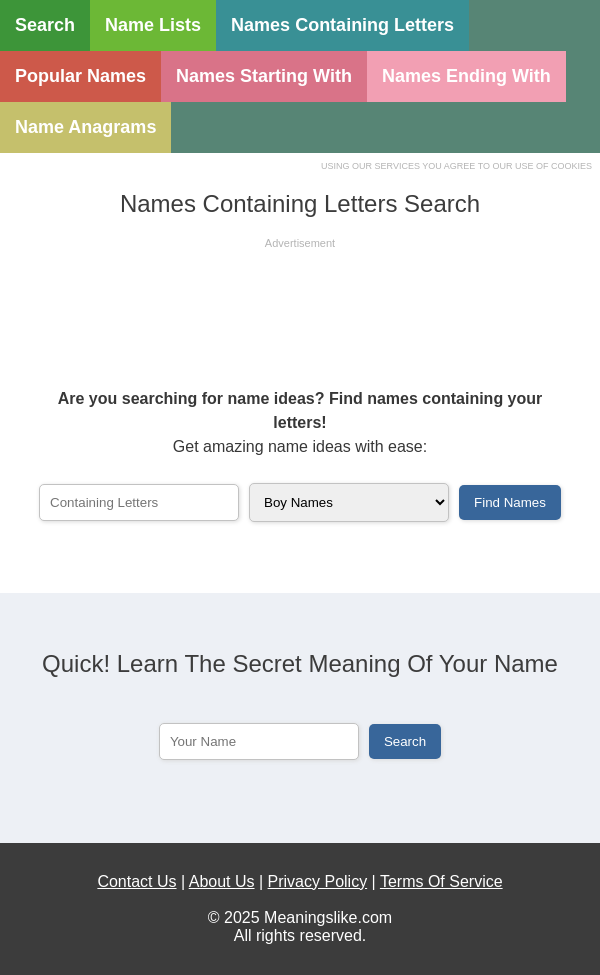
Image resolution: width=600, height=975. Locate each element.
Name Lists (153, 25)
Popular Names (80, 76)
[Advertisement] (300, 302)
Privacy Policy (318, 881)
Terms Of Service (441, 881)
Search (45, 25)
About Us (222, 881)
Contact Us (136, 881)
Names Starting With (264, 76)
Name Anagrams (85, 127)
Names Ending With (466, 76)
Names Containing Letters (342, 25)
